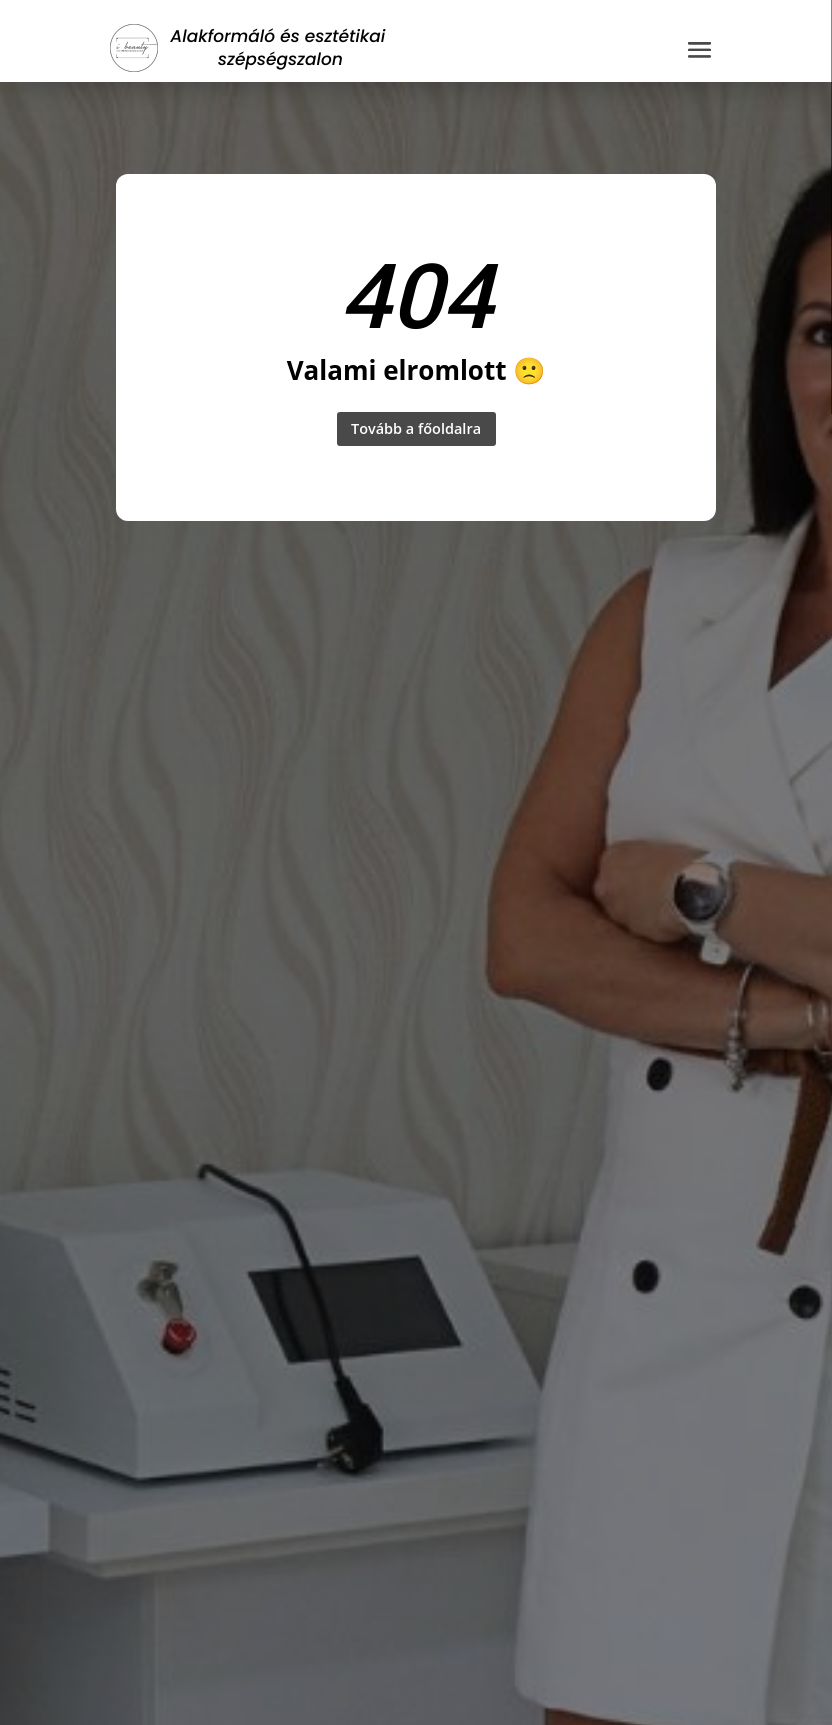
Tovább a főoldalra (416, 430)
